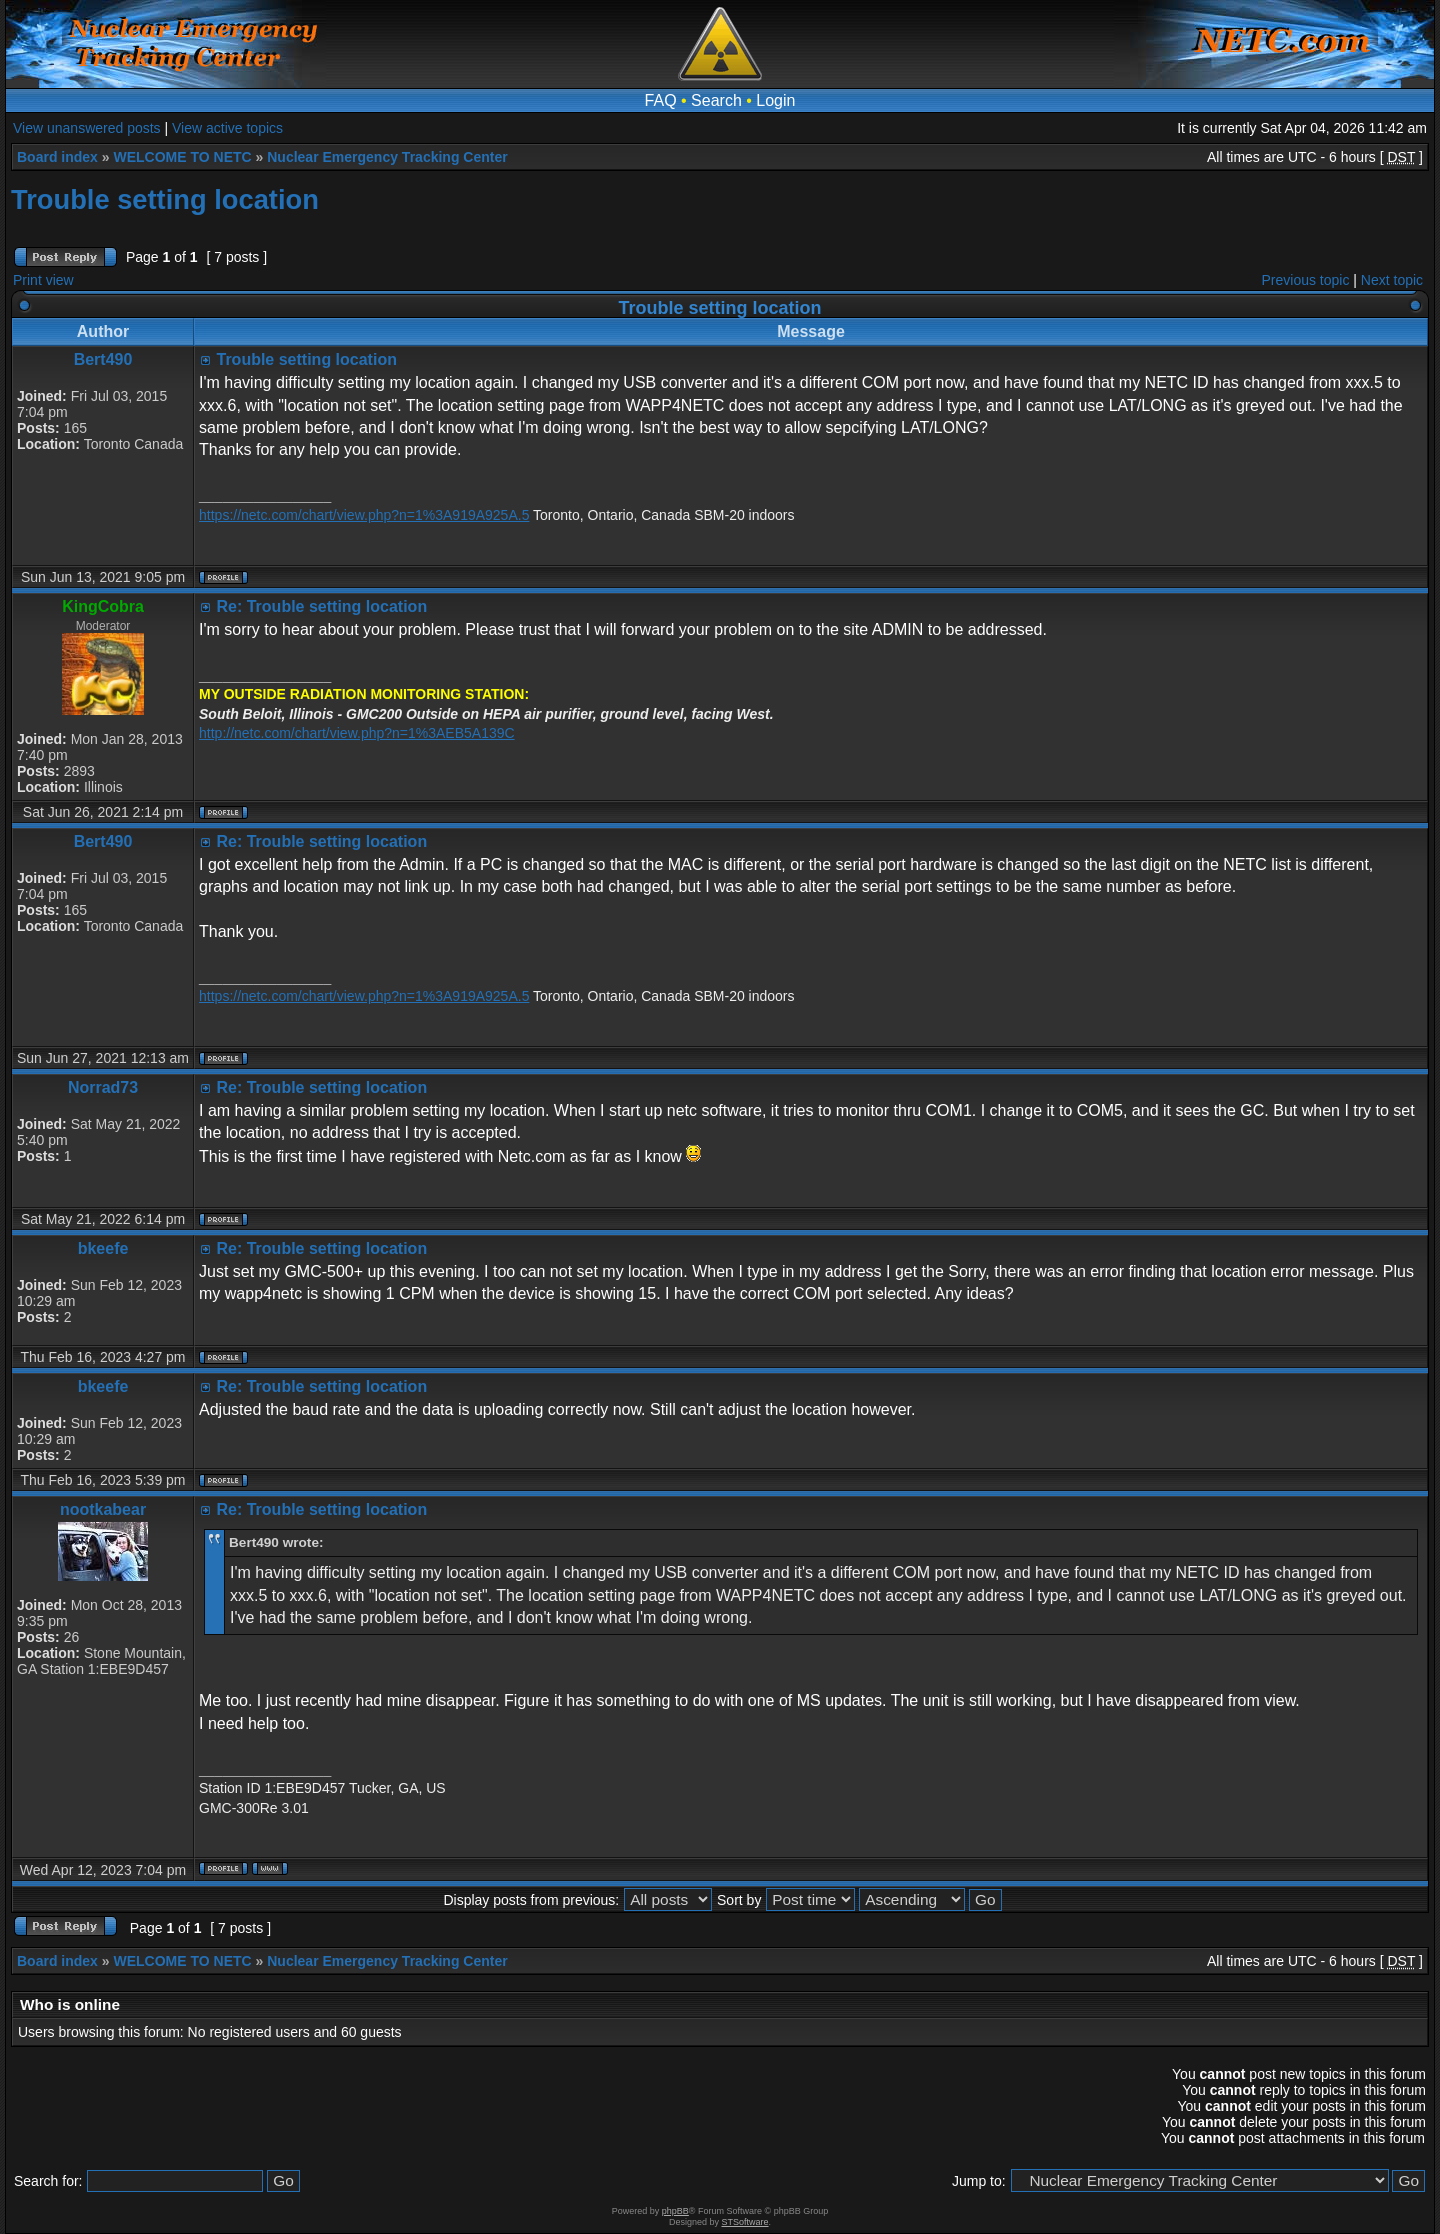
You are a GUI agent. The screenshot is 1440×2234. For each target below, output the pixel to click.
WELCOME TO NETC (182, 157)
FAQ (661, 100)
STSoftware (745, 2222)
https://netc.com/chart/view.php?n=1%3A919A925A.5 (364, 515)
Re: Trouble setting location (321, 606)
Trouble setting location (165, 199)
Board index (57, 157)
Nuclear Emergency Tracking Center (387, 157)
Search (716, 100)
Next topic (1392, 280)
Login (775, 100)
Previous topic (1306, 280)
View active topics (227, 128)
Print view (43, 280)
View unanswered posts (87, 128)
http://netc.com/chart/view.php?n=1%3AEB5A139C (357, 733)
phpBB (675, 2211)
